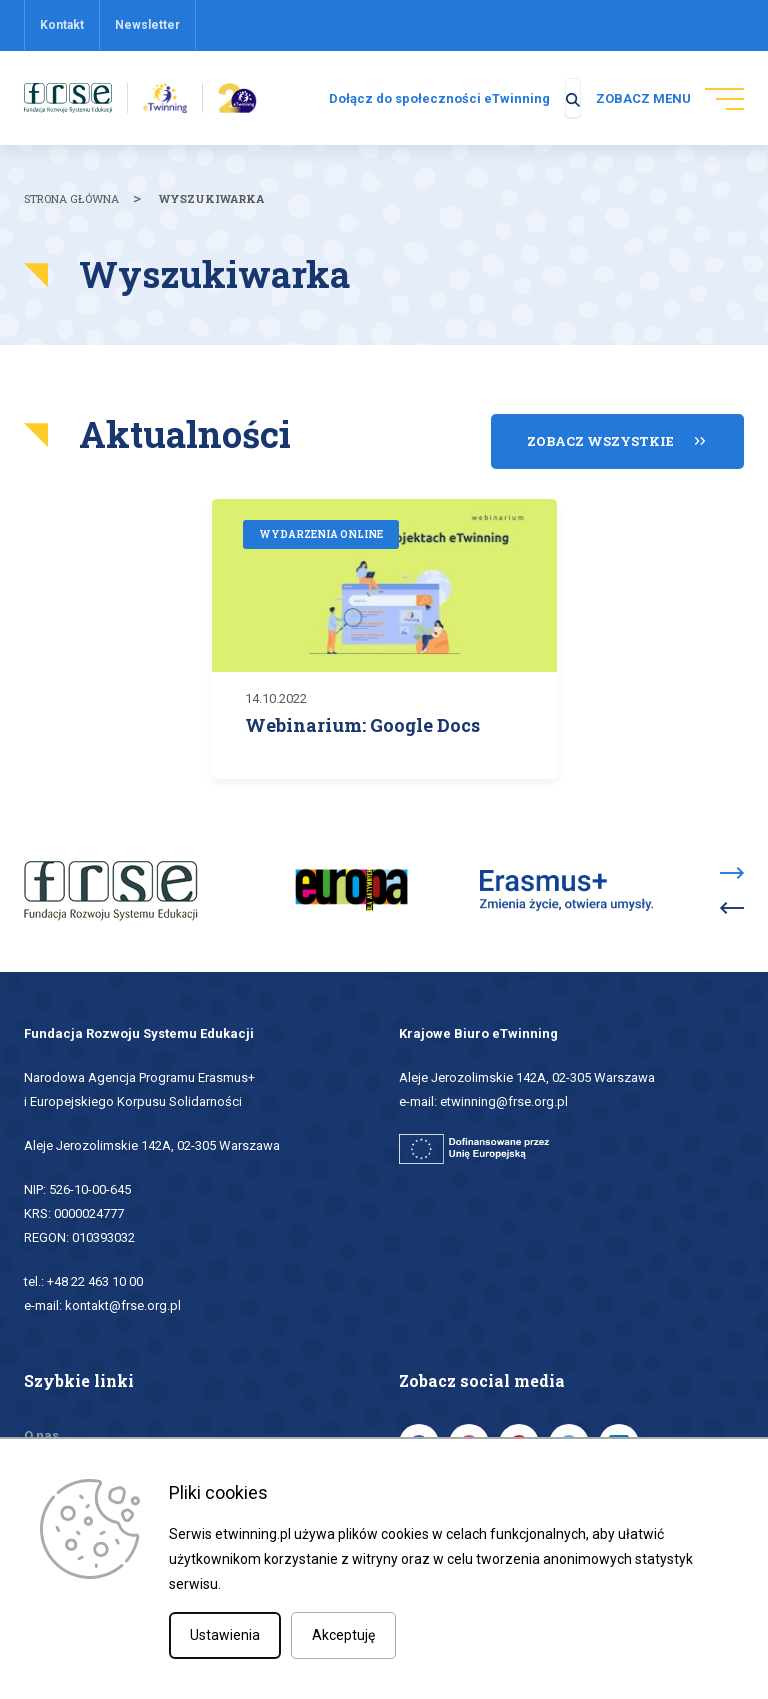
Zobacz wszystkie (600, 438)
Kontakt (62, 25)
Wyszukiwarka (211, 208)
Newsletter (147, 25)
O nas (41, 1429)
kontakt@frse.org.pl (123, 1299)
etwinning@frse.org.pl (504, 1095)
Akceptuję (343, 1635)
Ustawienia (225, 1635)
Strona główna (71, 208)
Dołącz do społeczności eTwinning (405, 103)
